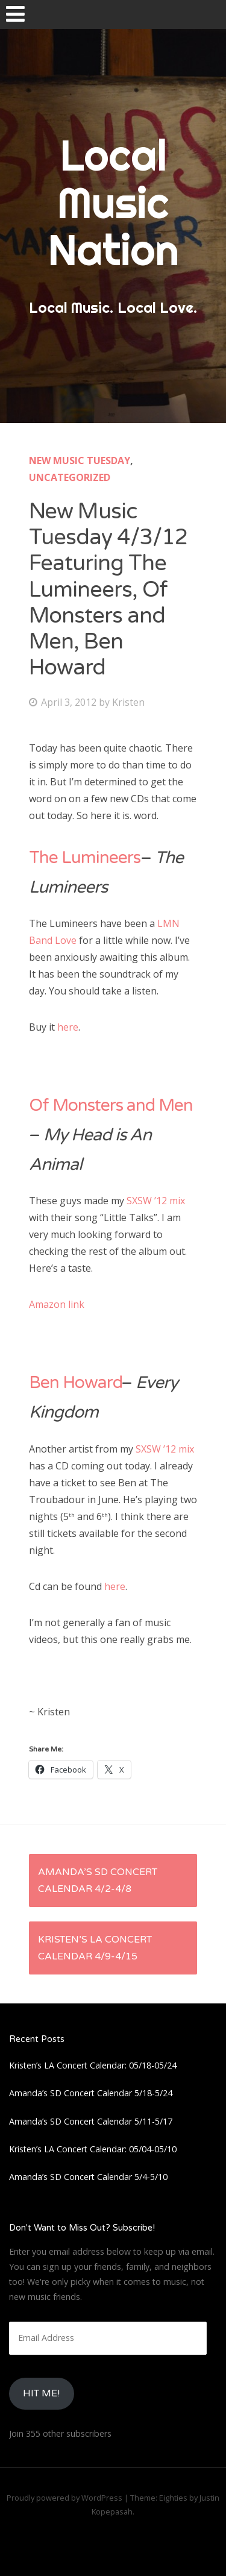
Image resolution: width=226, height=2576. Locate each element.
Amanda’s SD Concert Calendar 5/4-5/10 (88, 2176)
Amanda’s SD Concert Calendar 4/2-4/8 (97, 1880)
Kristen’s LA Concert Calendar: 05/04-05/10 (93, 2149)
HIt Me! (41, 2393)
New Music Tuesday (79, 460)
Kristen (128, 702)
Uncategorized (69, 477)
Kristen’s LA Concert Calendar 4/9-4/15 (95, 1948)
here (67, 1027)
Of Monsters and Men (111, 1105)
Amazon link (56, 1304)
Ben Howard (75, 1382)
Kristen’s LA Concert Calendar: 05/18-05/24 (93, 2065)
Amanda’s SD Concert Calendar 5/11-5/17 (90, 2121)
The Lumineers (84, 857)
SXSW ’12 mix (156, 1200)
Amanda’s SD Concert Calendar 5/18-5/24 (90, 2093)
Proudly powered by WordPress (64, 2497)
